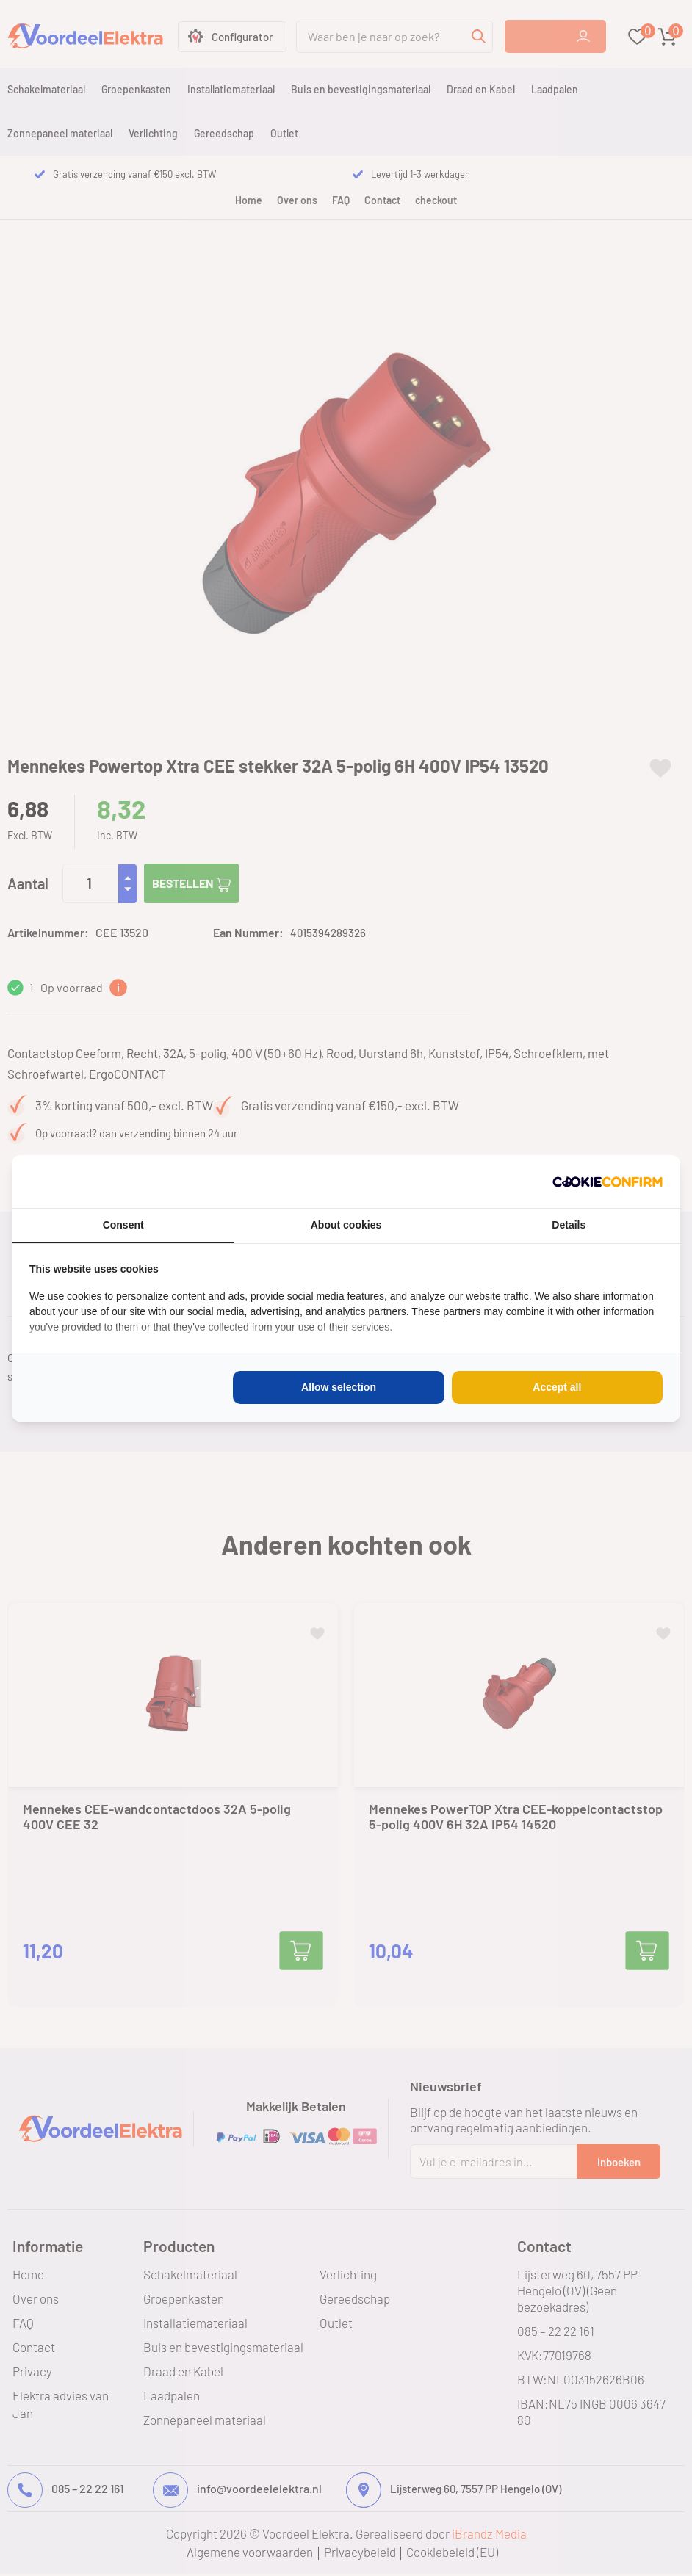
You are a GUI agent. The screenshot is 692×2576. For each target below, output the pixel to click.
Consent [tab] (123, 1225)
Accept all (557, 1387)
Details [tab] (568, 1225)
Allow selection (338, 1387)
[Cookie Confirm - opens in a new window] (607, 1181)
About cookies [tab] (346, 1225)
